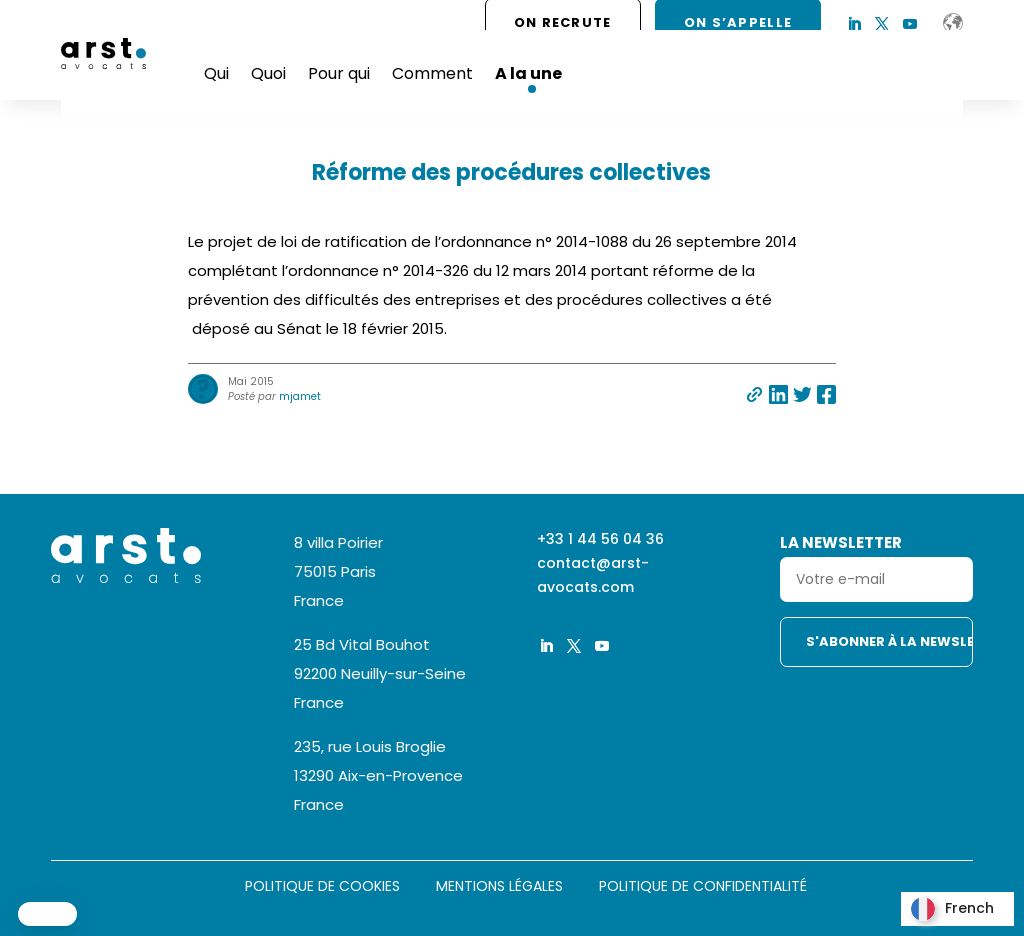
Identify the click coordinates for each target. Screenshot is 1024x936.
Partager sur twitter (802, 394)
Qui (216, 73)
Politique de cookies (322, 887)
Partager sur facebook (826, 394)
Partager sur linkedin (778, 394)
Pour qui (339, 73)
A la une (528, 73)
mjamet (300, 396)
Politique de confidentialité (703, 887)
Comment (432, 73)
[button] (47, 914)
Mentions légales (499, 887)
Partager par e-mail (754, 394)
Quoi (268, 73)
